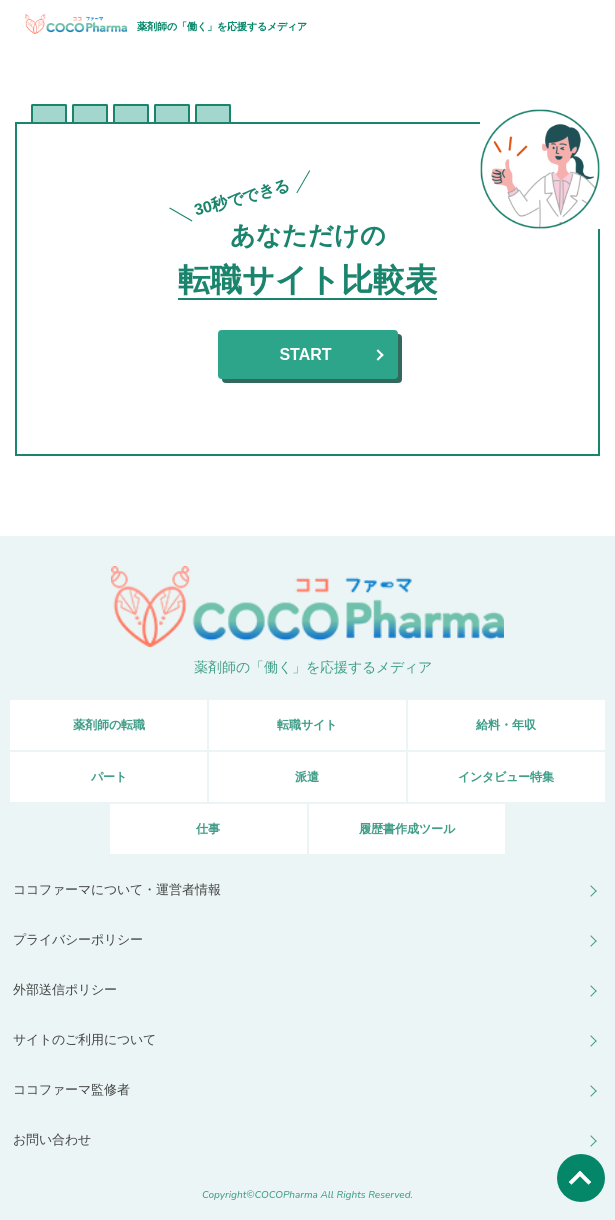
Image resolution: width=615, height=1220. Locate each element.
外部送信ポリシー (65, 989)
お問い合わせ (52, 1139)
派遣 (307, 777)
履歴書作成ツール (407, 829)
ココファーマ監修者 (71, 1089)
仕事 (208, 829)
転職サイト (307, 725)
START (305, 354)
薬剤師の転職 (109, 725)
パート (109, 777)
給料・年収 (506, 725)
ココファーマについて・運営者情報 (117, 889)
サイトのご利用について (84, 1039)
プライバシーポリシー (78, 939)
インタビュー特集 (506, 777)
